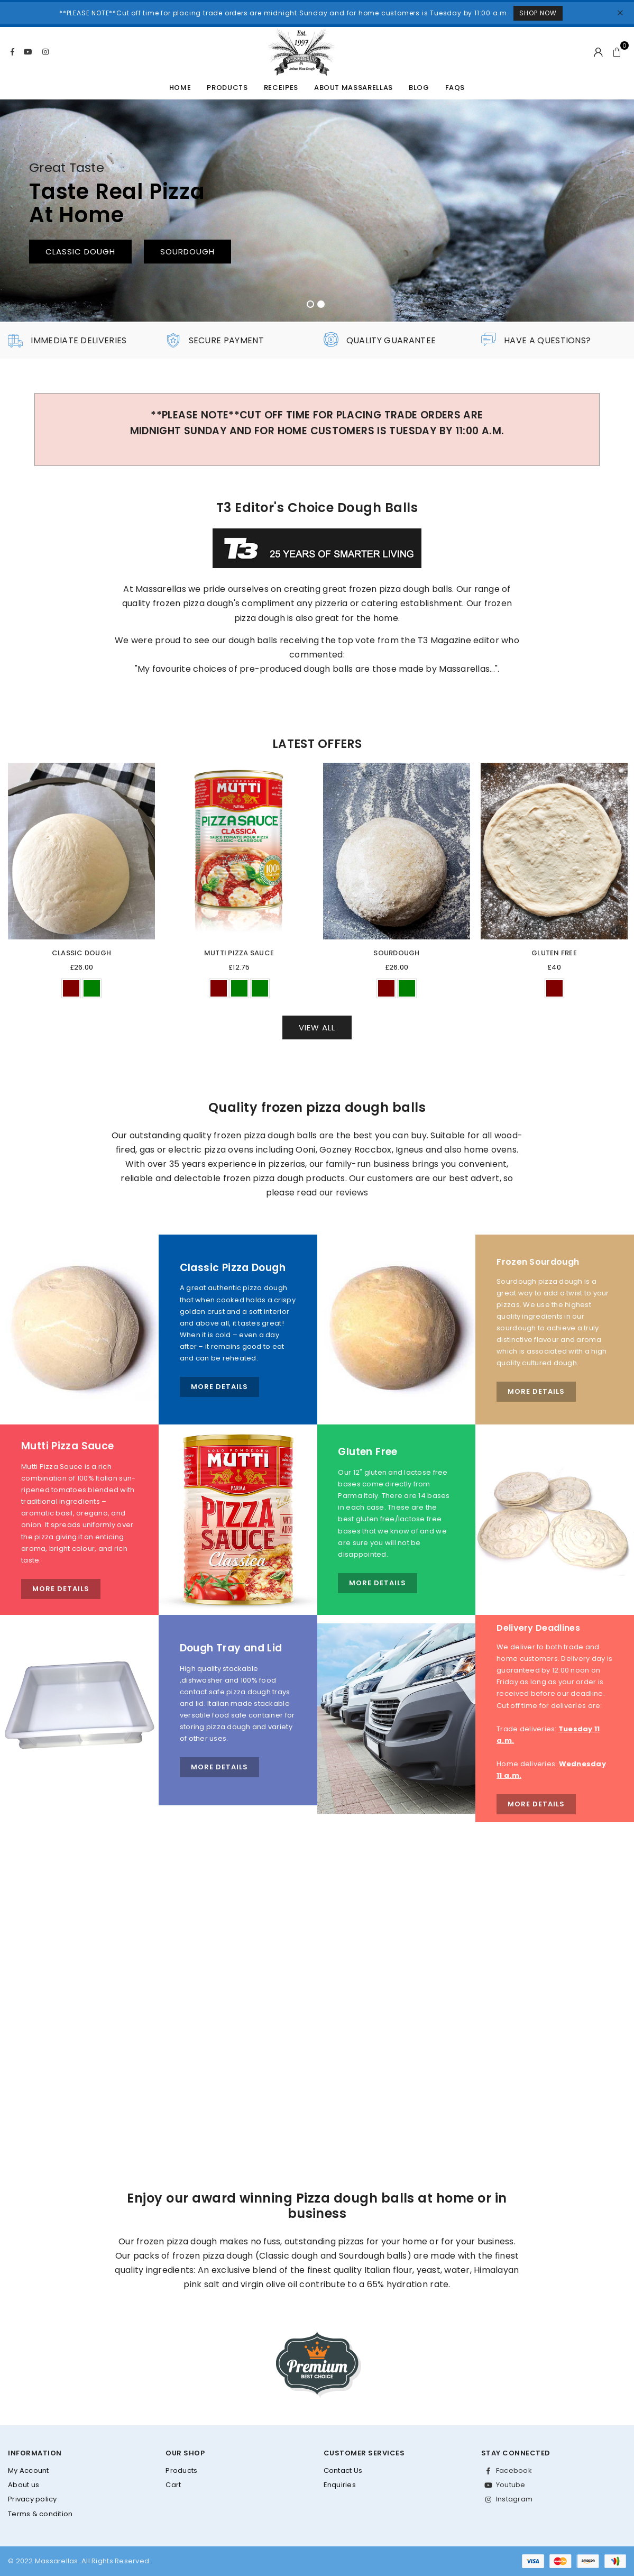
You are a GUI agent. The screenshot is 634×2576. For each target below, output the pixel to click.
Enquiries (340, 2485)
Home (180, 88)
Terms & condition (40, 2514)
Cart (173, 2485)
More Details (219, 1387)
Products (227, 88)
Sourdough (396, 953)
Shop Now (538, 12)
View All (317, 1027)
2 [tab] (321, 304)
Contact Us (343, 2470)
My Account (28, 2470)
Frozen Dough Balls (495, 253)
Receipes (281, 88)
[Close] (620, 13)
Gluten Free (554, 953)
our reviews (344, 1192)
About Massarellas (353, 88)
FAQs (455, 88)
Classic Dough (81, 953)
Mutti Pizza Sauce (239, 953)
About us (23, 2485)
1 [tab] (310, 304)
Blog (419, 88)
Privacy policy (32, 2499)
